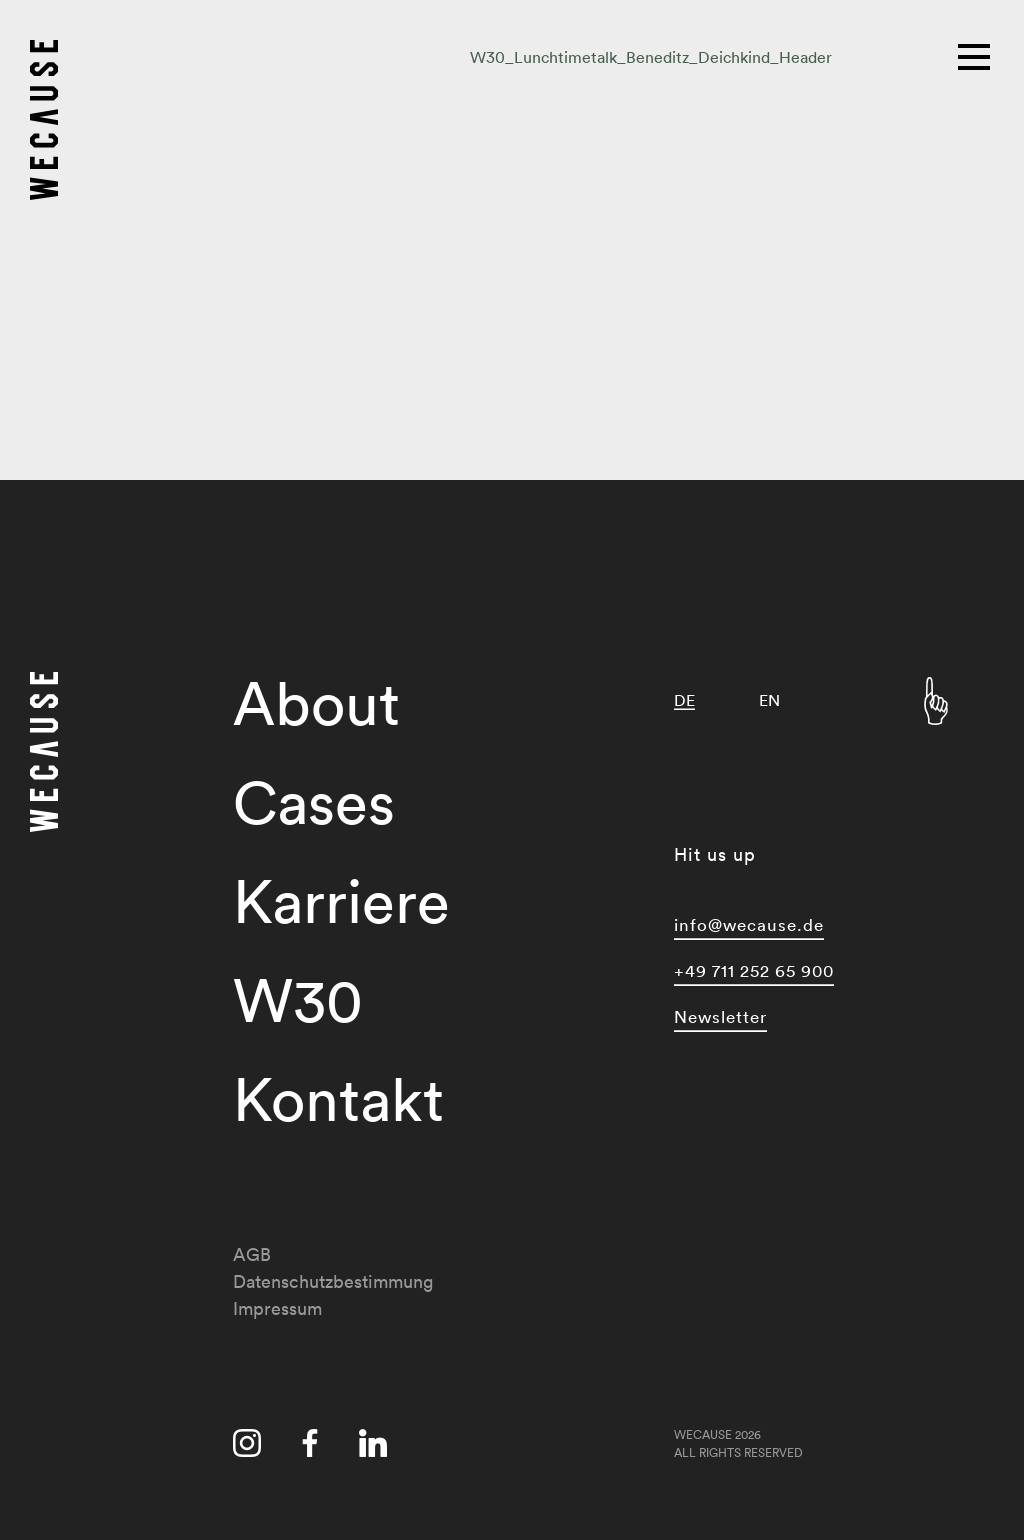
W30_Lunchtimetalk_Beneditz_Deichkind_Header (651, 57)
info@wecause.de (749, 924)
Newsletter (720, 1016)
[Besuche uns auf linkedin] (373, 1447)
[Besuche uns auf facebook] (310, 1447)
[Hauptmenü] (976, 55)
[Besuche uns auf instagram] (247, 1447)
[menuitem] (684, 700)
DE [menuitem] (684, 700)
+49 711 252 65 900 (754, 970)
